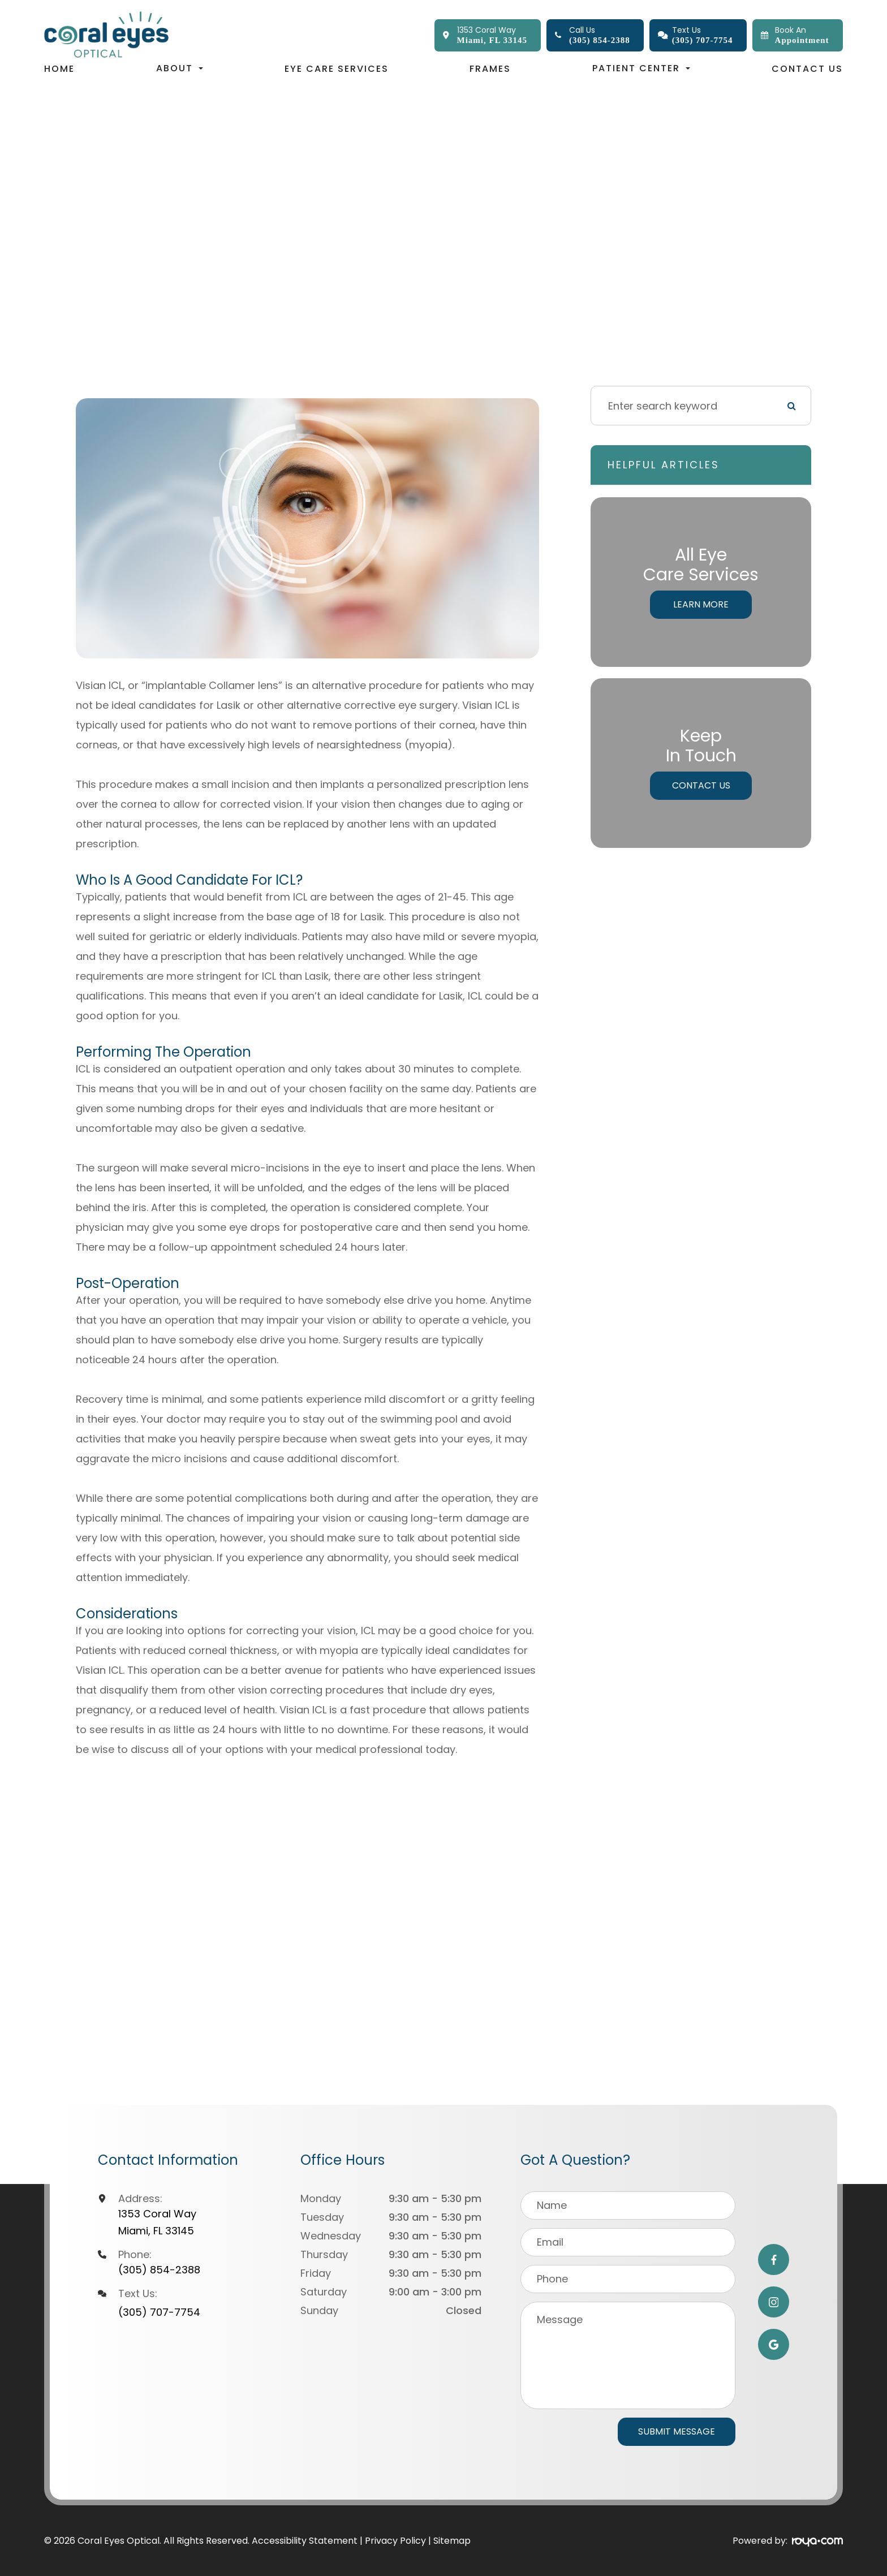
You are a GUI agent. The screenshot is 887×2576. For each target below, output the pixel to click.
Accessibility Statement (305, 2540)
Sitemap (452, 2540)
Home (59, 68)
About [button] (179, 68)
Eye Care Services (337, 68)
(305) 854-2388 (159, 2270)
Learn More (701, 604)
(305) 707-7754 (159, 2312)
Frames (490, 68)
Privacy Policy (395, 2540)
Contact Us (807, 68)
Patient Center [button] (641, 68)
